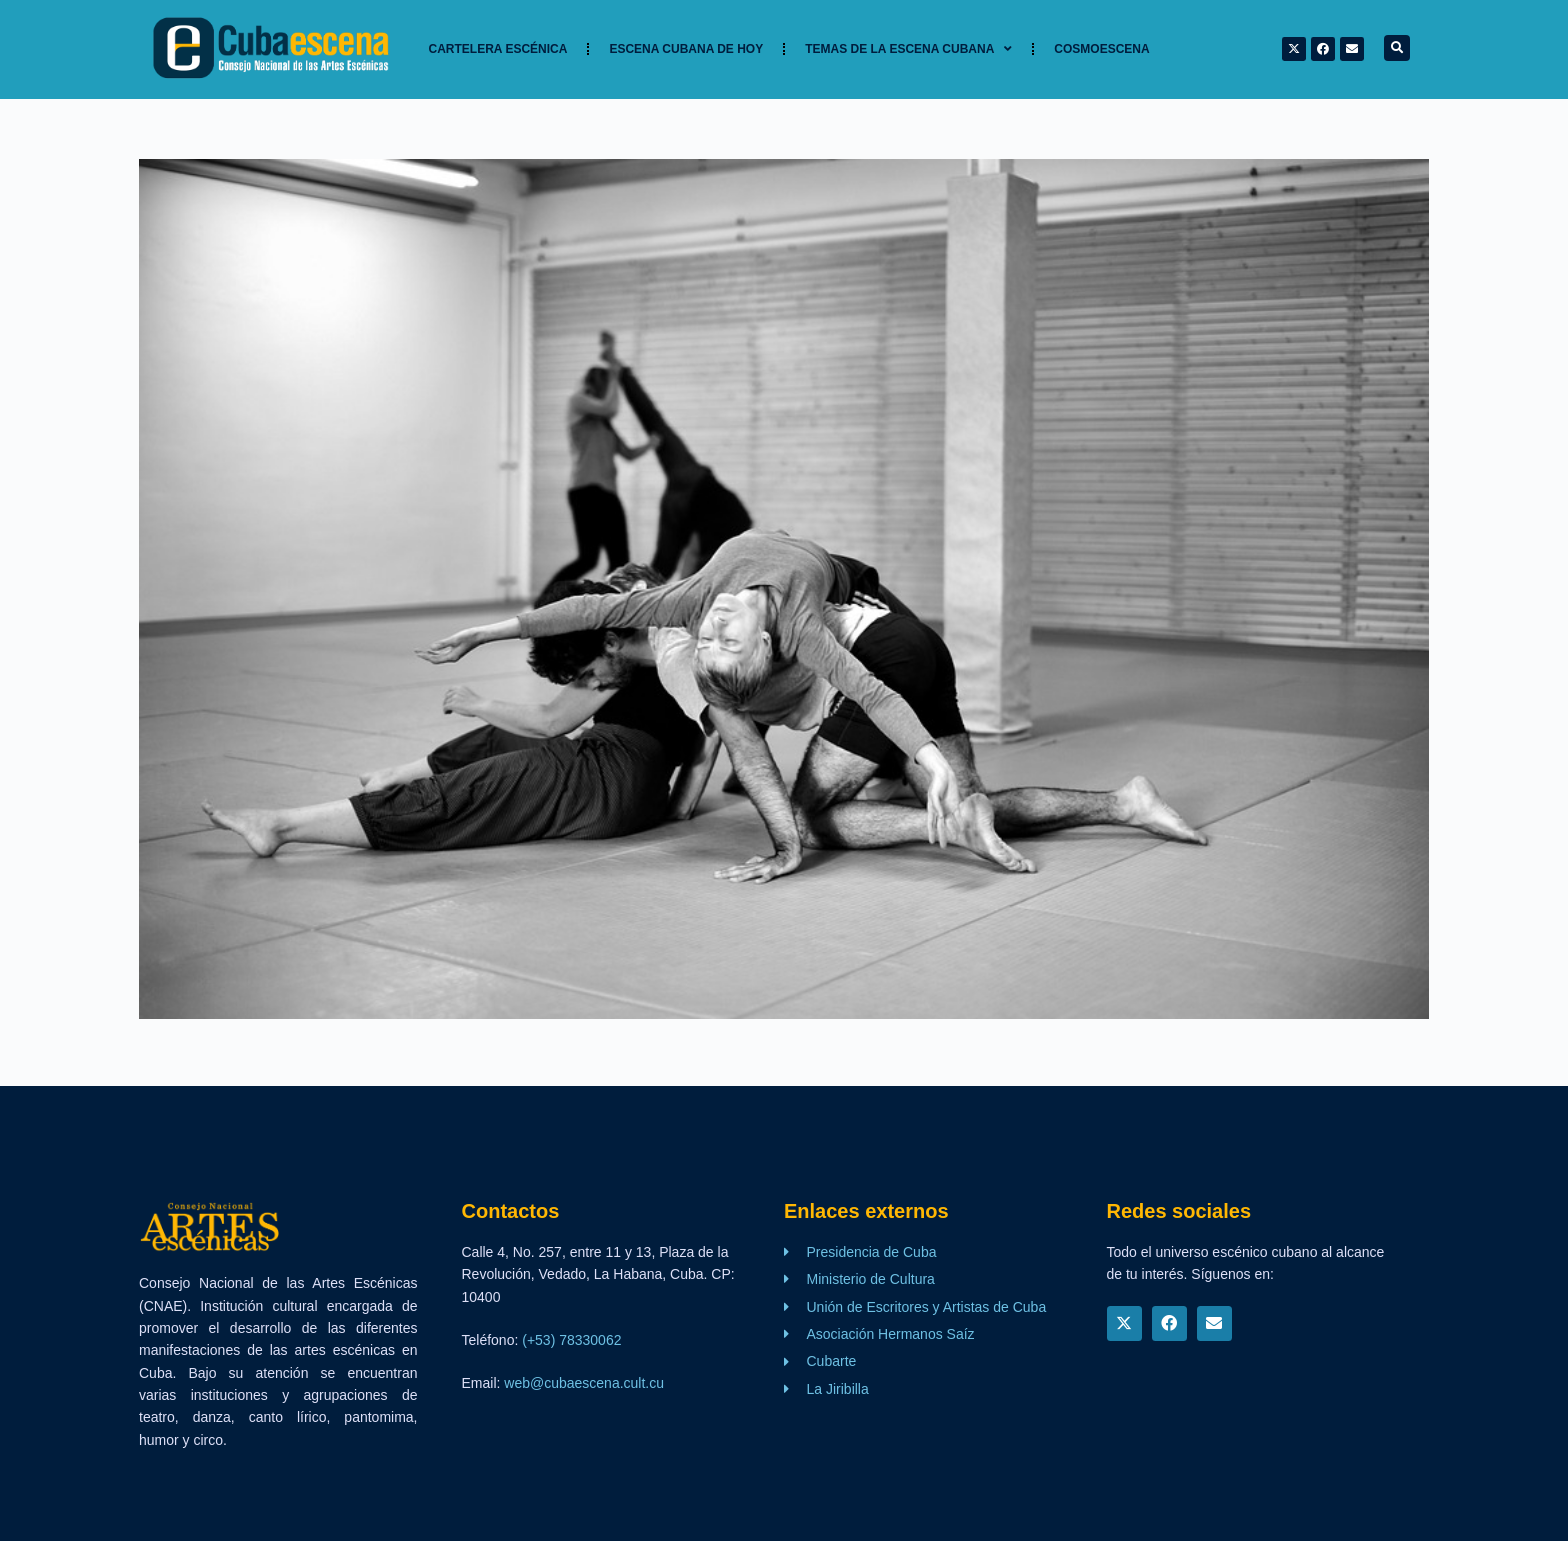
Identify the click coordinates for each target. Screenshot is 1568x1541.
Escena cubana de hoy (686, 49)
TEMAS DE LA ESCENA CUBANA (908, 49)
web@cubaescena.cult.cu (584, 1383)
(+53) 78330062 (571, 1340)
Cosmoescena (1101, 49)
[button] (1397, 48)
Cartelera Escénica (498, 49)
